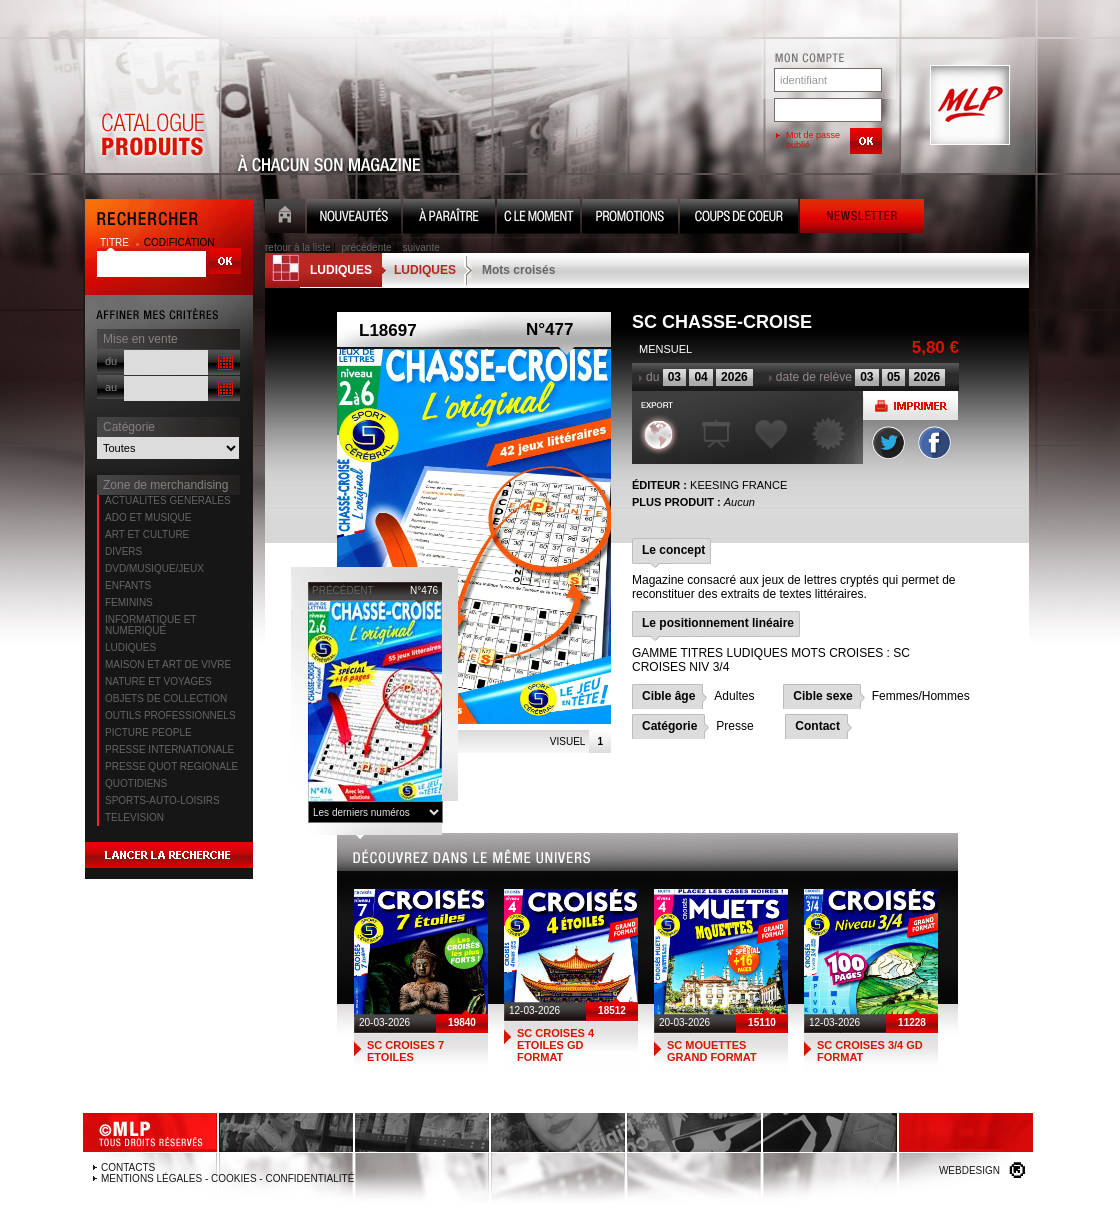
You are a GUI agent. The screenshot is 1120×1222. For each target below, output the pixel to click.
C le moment (538, 218)
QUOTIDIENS (136, 783)
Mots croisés (518, 270)
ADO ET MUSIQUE (148, 517)
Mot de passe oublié (813, 140)
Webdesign (969, 1170)
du (111, 361)
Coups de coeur (739, 218)
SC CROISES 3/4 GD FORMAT (870, 1051)
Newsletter (862, 218)
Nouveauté (354, 218)
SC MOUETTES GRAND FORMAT (712, 1051)
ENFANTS (128, 585)
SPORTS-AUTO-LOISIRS (162, 800)
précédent (343, 590)
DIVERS (123, 551)
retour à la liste (298, 247)
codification (179, 242)
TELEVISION (134, 817)
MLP (968, 106)
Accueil (285, 218)
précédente (367, 247)
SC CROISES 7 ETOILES (405, 1051)
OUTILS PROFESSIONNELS (170, 715)
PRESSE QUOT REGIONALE (171, 766)
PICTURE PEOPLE (148, 732)
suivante (421, 247)
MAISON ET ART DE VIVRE (168, 664)
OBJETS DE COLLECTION (166, 698)
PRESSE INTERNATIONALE (169, 749)
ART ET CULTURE (147, 534)
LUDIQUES (130, 647)
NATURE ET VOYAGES (158, 681)
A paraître (449, 218)
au (111, 387)
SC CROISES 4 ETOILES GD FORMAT (555, 1045)
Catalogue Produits (152, 106)
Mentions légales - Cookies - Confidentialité (227, 1178)
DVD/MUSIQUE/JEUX (154, 568)
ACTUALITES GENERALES (168, 500)
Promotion (630, 218)
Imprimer (910, 405)
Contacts (128, 1167)
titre (116, 242)
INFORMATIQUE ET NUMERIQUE (150, 625)
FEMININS (129, 602)
